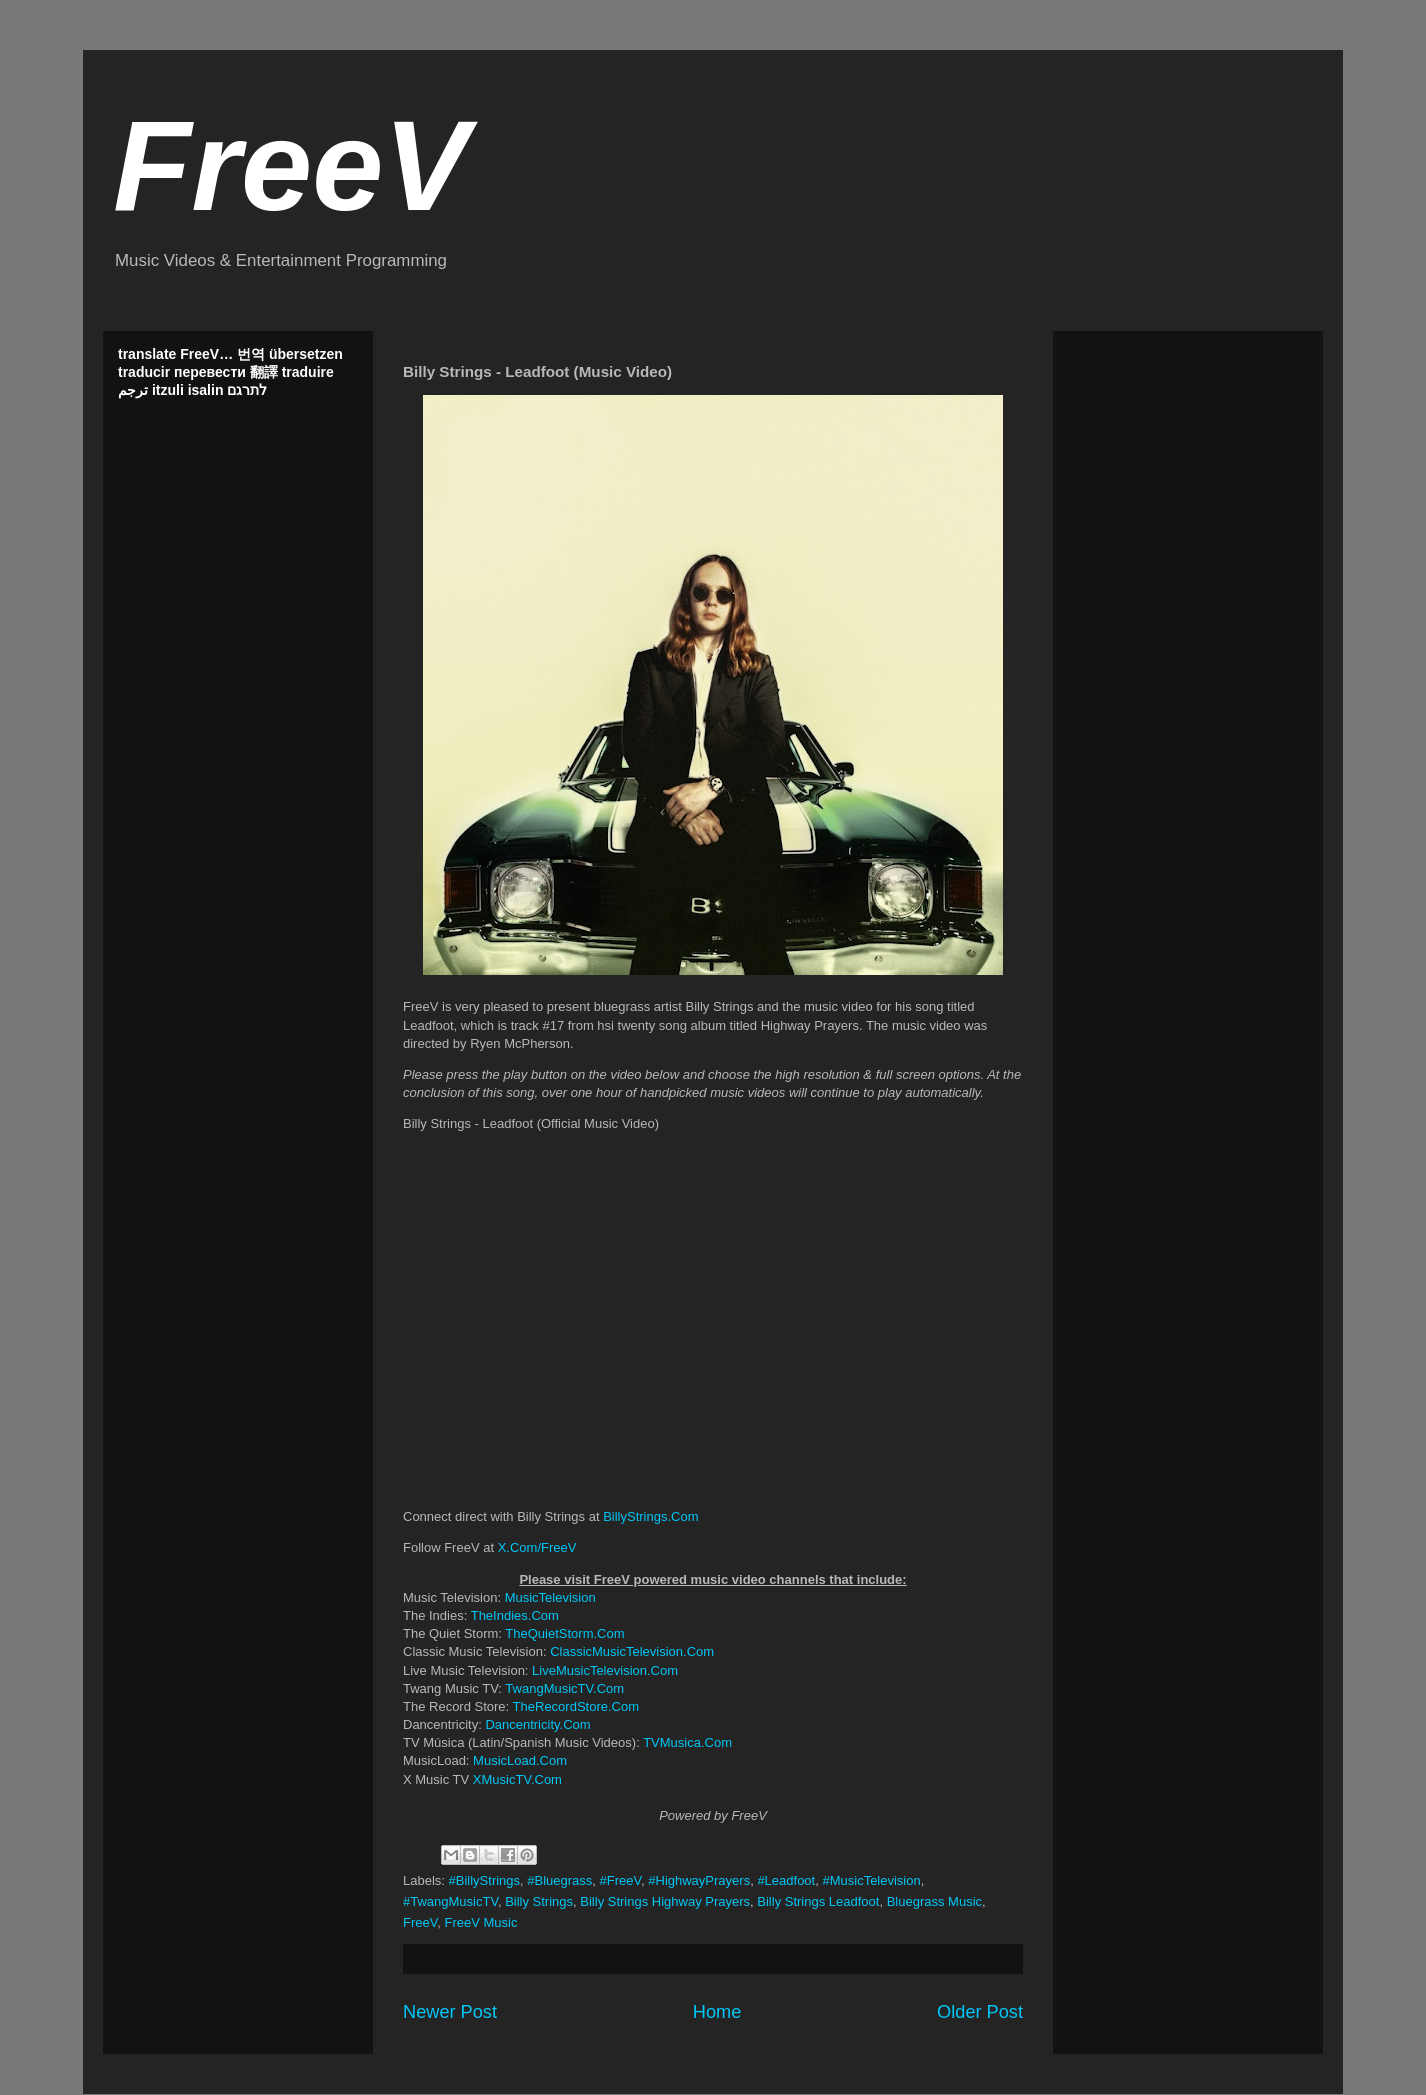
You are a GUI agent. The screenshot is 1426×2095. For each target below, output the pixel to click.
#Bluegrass (559, 1880)
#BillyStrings (485, 1880)
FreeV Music (480, 1922)
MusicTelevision (550, 1597)
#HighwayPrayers (699, 1880)
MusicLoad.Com (520, 1760)
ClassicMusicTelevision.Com (632, 1651)
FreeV (291, 165)
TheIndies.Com (515, 1615)
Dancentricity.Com (537, 1724)
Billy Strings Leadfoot (818, 1901)
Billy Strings (539, 1901)
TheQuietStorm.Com (564, 1633)
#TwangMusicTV (450, 1901)
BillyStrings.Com (650, 1516)
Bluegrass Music (934, 1901)
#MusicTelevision (871, 1880)
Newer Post (450, 2012)
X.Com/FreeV (537, 1547)
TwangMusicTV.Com (564, 1688)
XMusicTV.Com (517, 1779)
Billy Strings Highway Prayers (665, 1901)
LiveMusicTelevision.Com (605, 1670)
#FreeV (620, 1880)
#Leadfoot (786, 1880)
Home (717, 2012)
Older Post (980, 2012)
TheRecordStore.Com (576, 1706)
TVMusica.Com (687, 1742)
